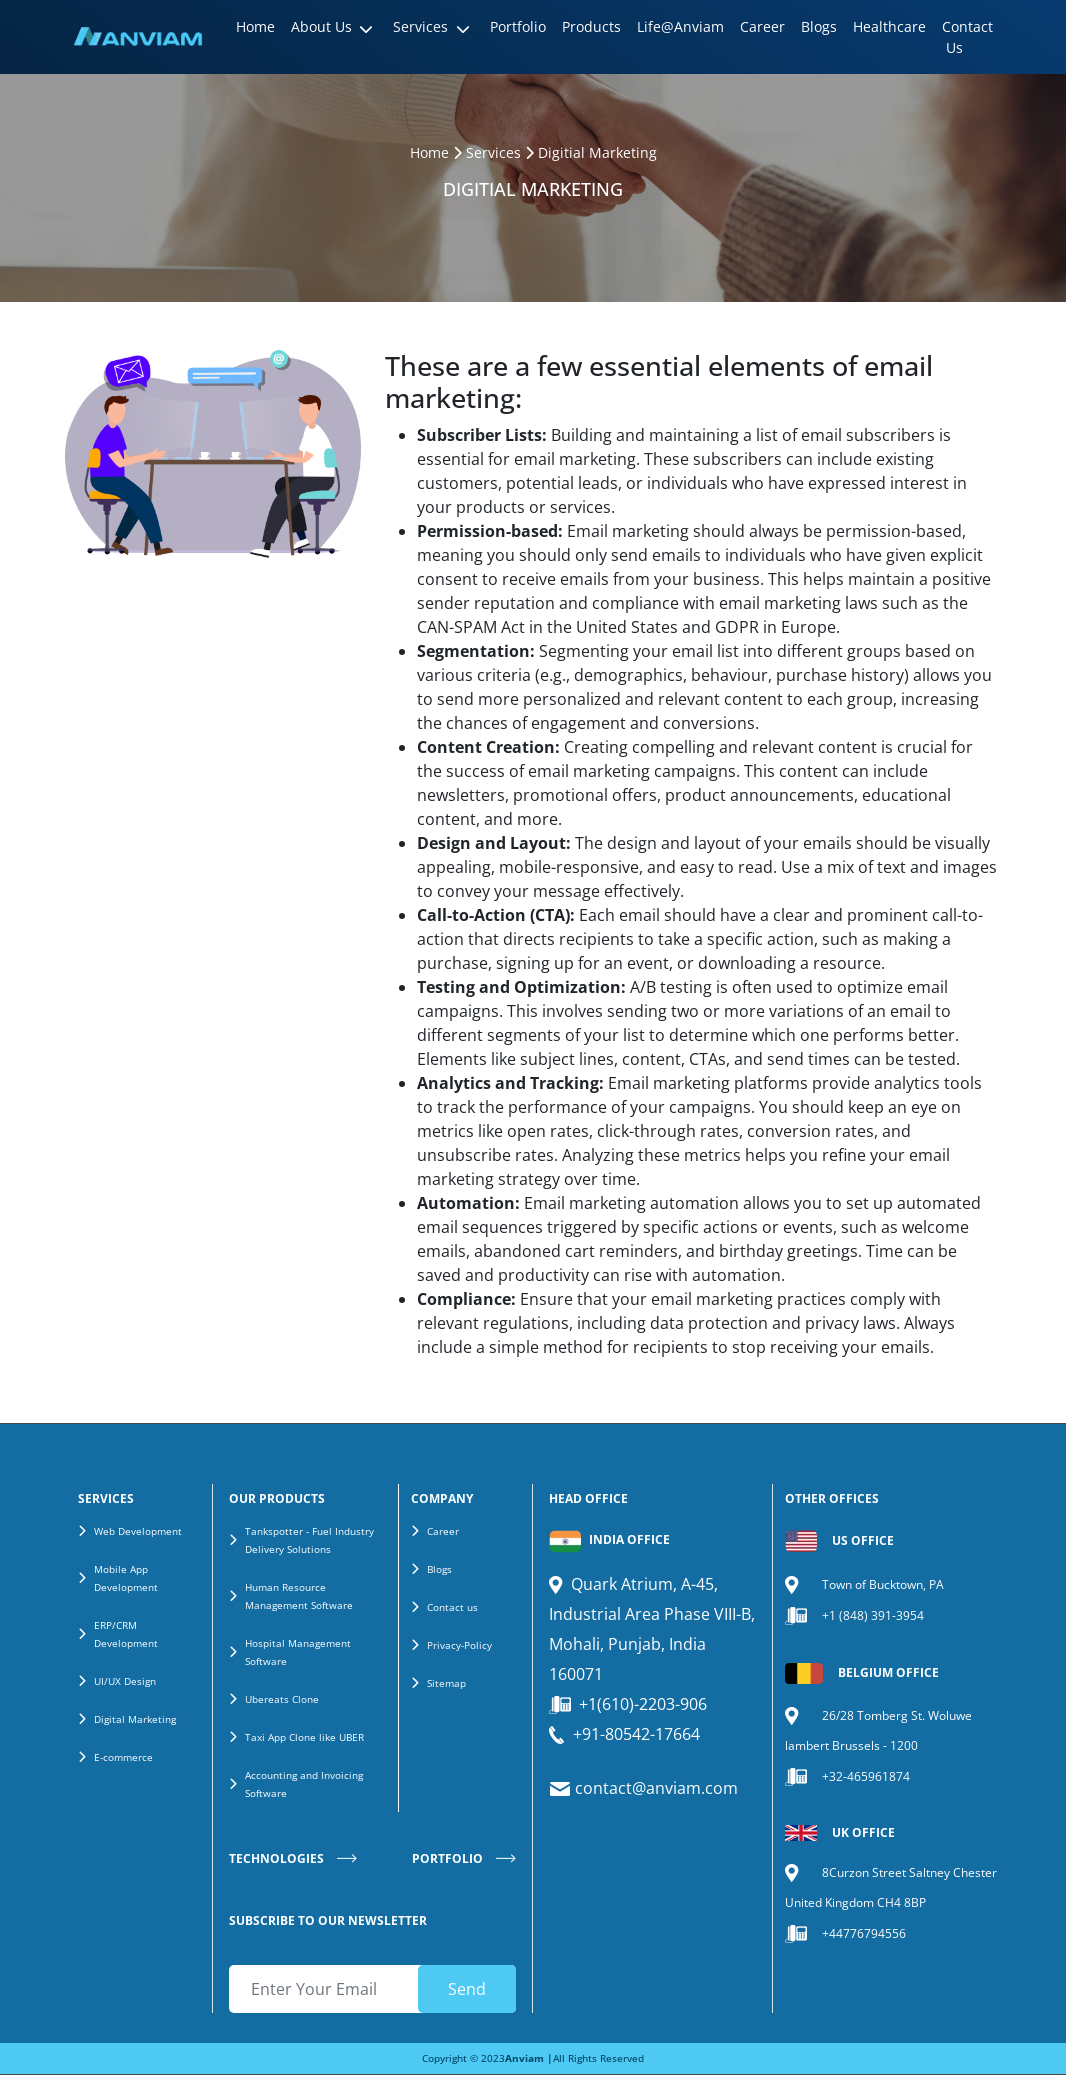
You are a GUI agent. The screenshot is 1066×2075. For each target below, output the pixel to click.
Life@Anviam (680, 26)
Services (493, 152)
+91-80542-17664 (636, 1734)
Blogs (819, 26)
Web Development (138, 1531)
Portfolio (518, 26)
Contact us (452, 1607)
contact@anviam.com (654, 1788)
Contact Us (967, 37)
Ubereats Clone (282, 1699)
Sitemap (446, 1683)
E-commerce (123, 1757)
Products (591, 26)
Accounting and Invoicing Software (304, 1784)
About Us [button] (321, 26)
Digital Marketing (135, 1719)
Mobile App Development (126, 1578)
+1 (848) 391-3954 (873, 1615)
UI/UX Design (125, 1681)
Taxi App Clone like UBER (304, 1737)
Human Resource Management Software (299, 1596)
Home (429, 152)
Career (762, 26)
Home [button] (255, 26)
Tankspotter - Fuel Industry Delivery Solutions (309, 1540)
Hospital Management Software (298, 1652)
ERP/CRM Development (126, 1634)
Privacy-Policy (459, 1645)
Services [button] (420, 26)
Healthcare (889, 26)
